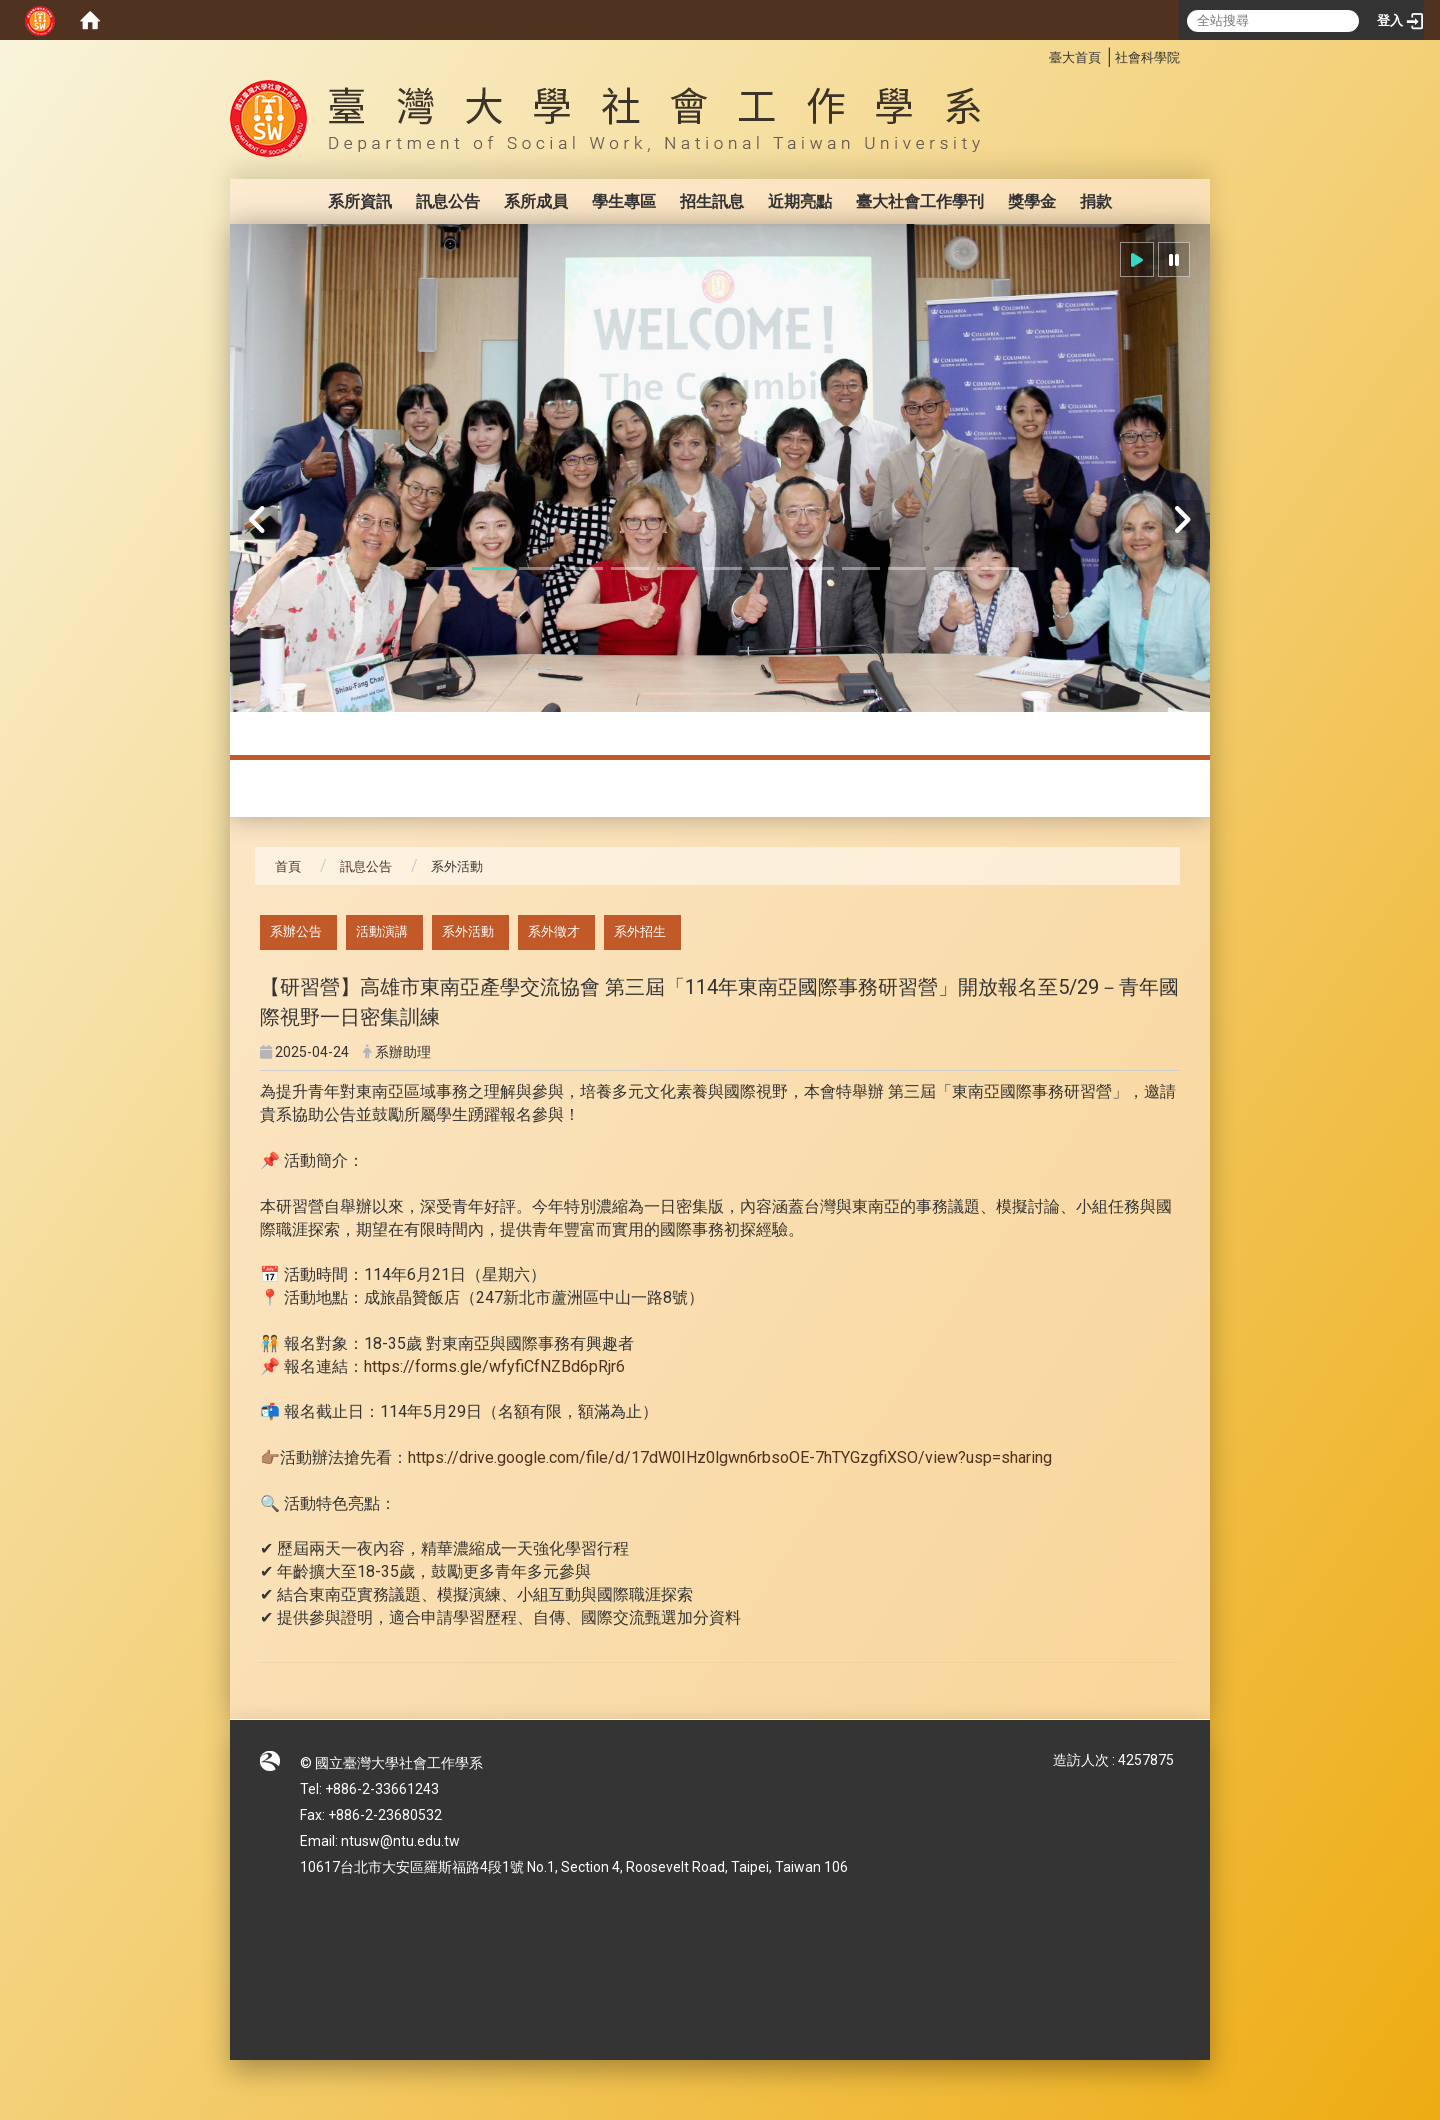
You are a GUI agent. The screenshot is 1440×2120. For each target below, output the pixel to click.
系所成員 (536, 201)
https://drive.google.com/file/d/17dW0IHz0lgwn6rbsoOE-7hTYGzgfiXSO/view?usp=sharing (730, 1457)
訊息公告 (448, 201)
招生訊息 (712, 201)
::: (1038, 54)
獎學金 (1032, 201)
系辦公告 (296, 931)
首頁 (288, 866)
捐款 (1096, 201)
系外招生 (640, 931)
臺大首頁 (1075, 57)
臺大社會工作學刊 (920, 201)
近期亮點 (800, 201)
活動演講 (382, 931)
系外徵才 (554, 931)
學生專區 (624, 201)
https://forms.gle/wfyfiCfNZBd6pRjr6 (494, 1366)
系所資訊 (360, 201)
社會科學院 (1147, 57)
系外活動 (468, 931)
